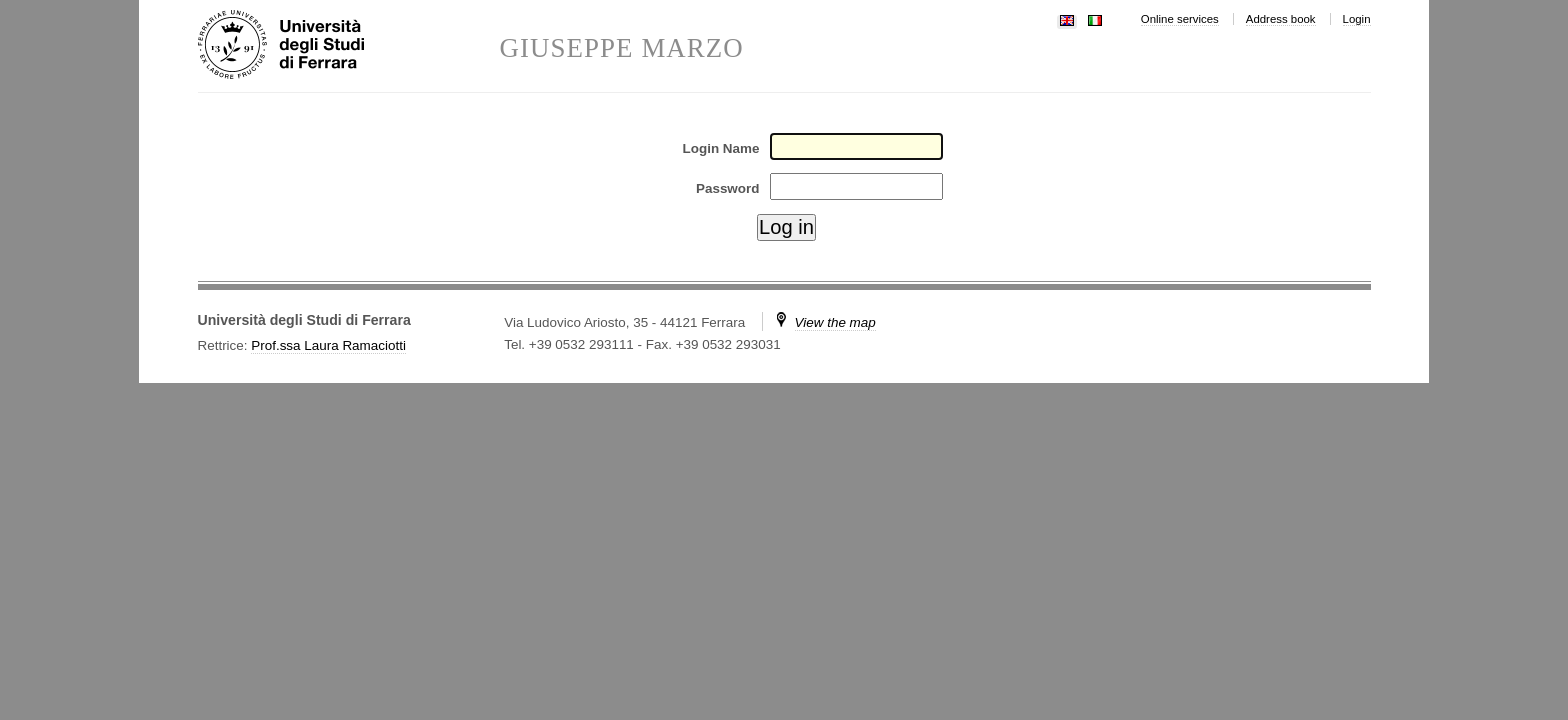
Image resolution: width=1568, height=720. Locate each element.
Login (1357, 19)
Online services (1180, 19)
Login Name (721, 148)
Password (727, 188)
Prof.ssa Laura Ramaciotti (328, 345)
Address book (1281, 19)
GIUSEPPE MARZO (622, 48)
